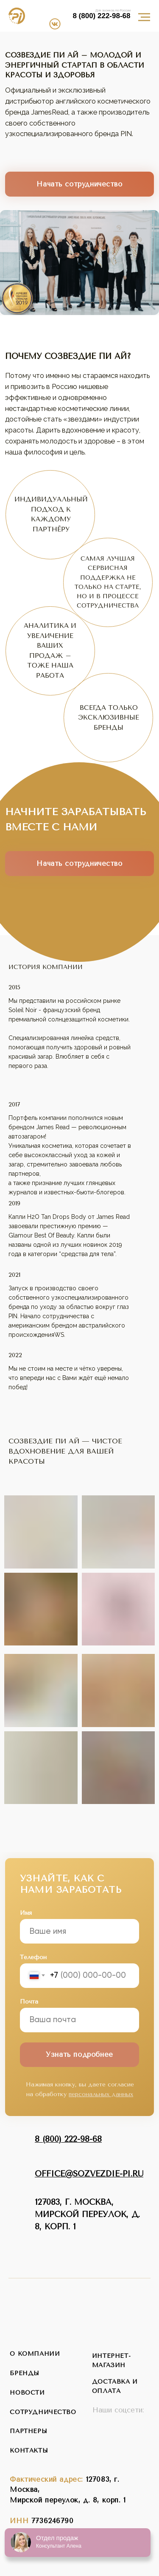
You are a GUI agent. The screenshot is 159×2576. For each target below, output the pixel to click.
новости (27, 2392)
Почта (29, 2001)
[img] (61, 12)
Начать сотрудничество (79, 184)
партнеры (28, 2431)
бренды (24, 2373)
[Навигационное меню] (144, 17)
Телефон (33, 1957)
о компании (35, 2353)
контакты (29, 2450)
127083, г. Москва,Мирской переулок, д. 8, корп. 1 (87, 2215)
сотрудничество (43, 2412)
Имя (26, 1912)
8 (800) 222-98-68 (101, 15)
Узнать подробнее (79, 2054)
